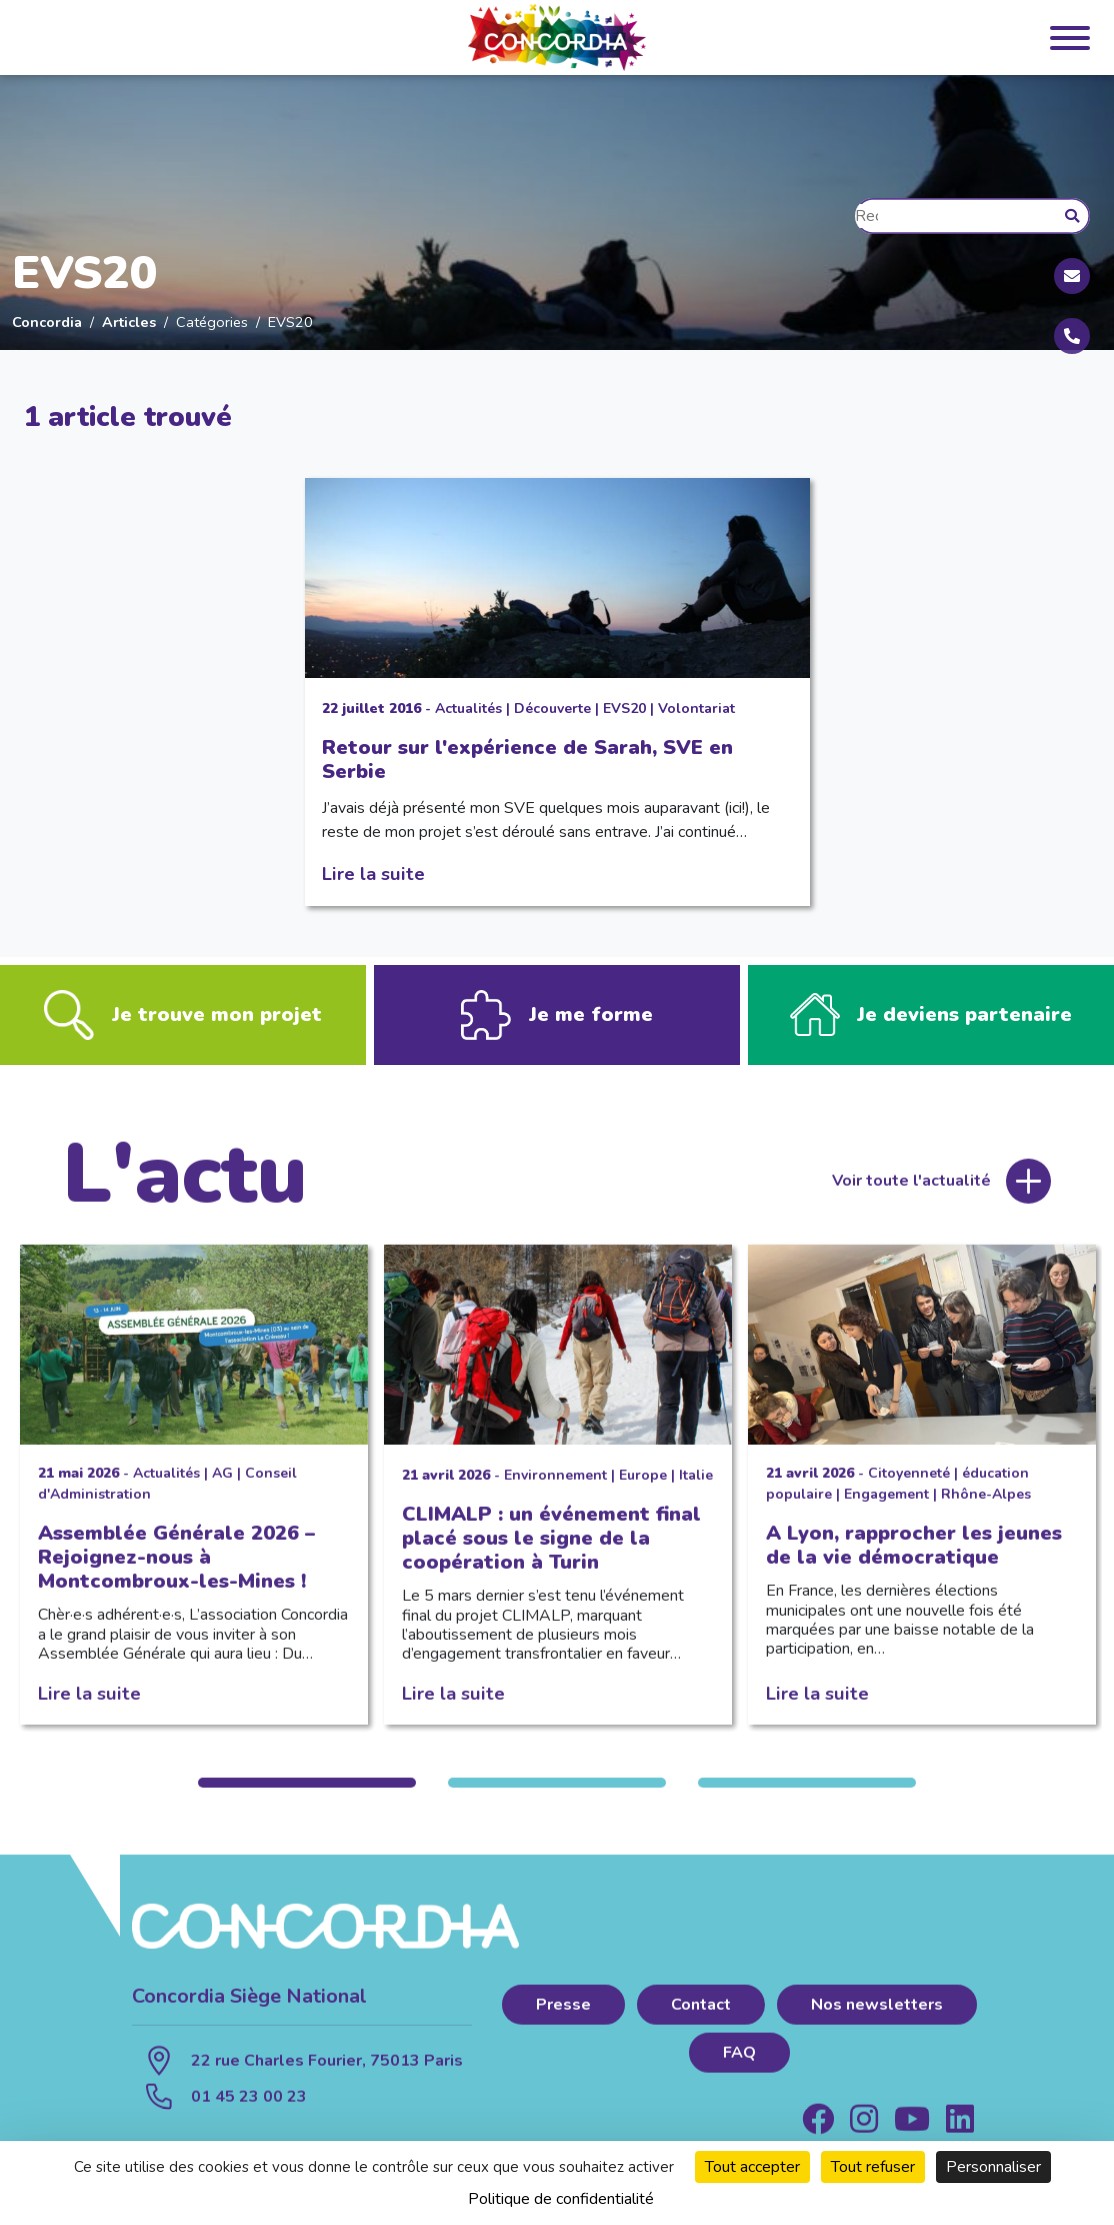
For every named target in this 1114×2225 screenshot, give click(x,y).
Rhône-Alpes (986, 1507)
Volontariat (696, 708)
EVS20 (624, 708)
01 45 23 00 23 (249, 2110)
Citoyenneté (909, 1486)
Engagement (886, 1507)
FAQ (739, 2066)
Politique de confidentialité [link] (561, 2199)
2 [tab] (557, 1797)
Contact (701, 2018)
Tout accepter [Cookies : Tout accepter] (752, 2167)
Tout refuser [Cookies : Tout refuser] (873, 2167)
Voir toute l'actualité (911, 1194)
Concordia (47, 322)
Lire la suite (373, 873)
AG (222, 1486)
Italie (696, 1488)
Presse (563, 2018)
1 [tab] (307, 1797)
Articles (129, 322)
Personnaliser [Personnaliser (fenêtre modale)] (993, 2167)
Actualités (468, 708)
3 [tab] (807, 1797)
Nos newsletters (877, 2018)
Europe (643, 1488)
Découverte (552, 708)
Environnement (555, 1488)
